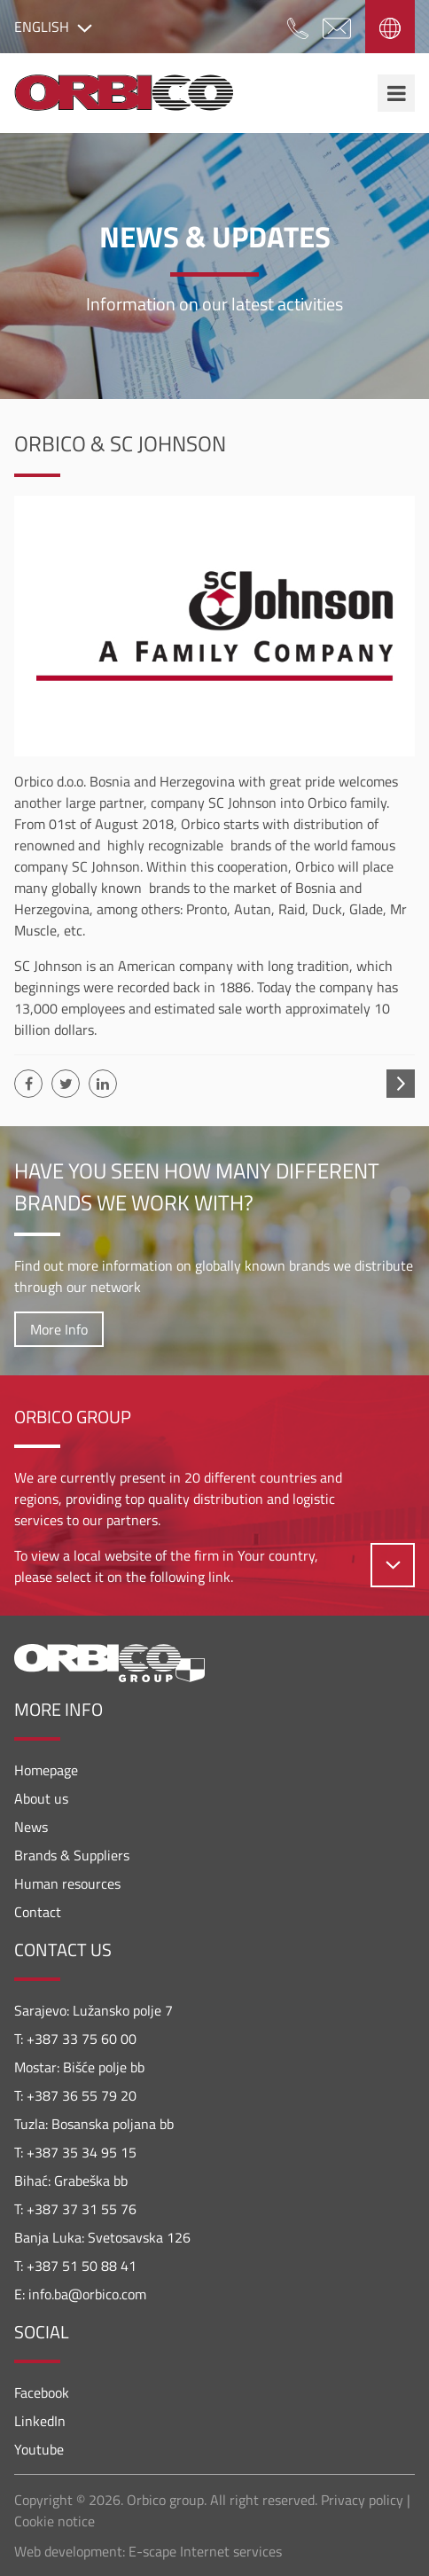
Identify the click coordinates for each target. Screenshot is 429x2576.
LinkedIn (40, 2420)
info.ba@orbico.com (87, 2294)
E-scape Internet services (205, 2551)
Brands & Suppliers (71, 1855)
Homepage (46, 1770)
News (31, 1826)
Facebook (41, 2392)
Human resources (67, 1883)
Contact (37, 1911)
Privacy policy (362, 2499)
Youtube (39, 2449)
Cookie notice (54, 2521)
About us (41, 1798)
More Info (59, 1329)
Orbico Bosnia (123, 93)
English (53, 26)
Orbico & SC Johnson (120, 443)
